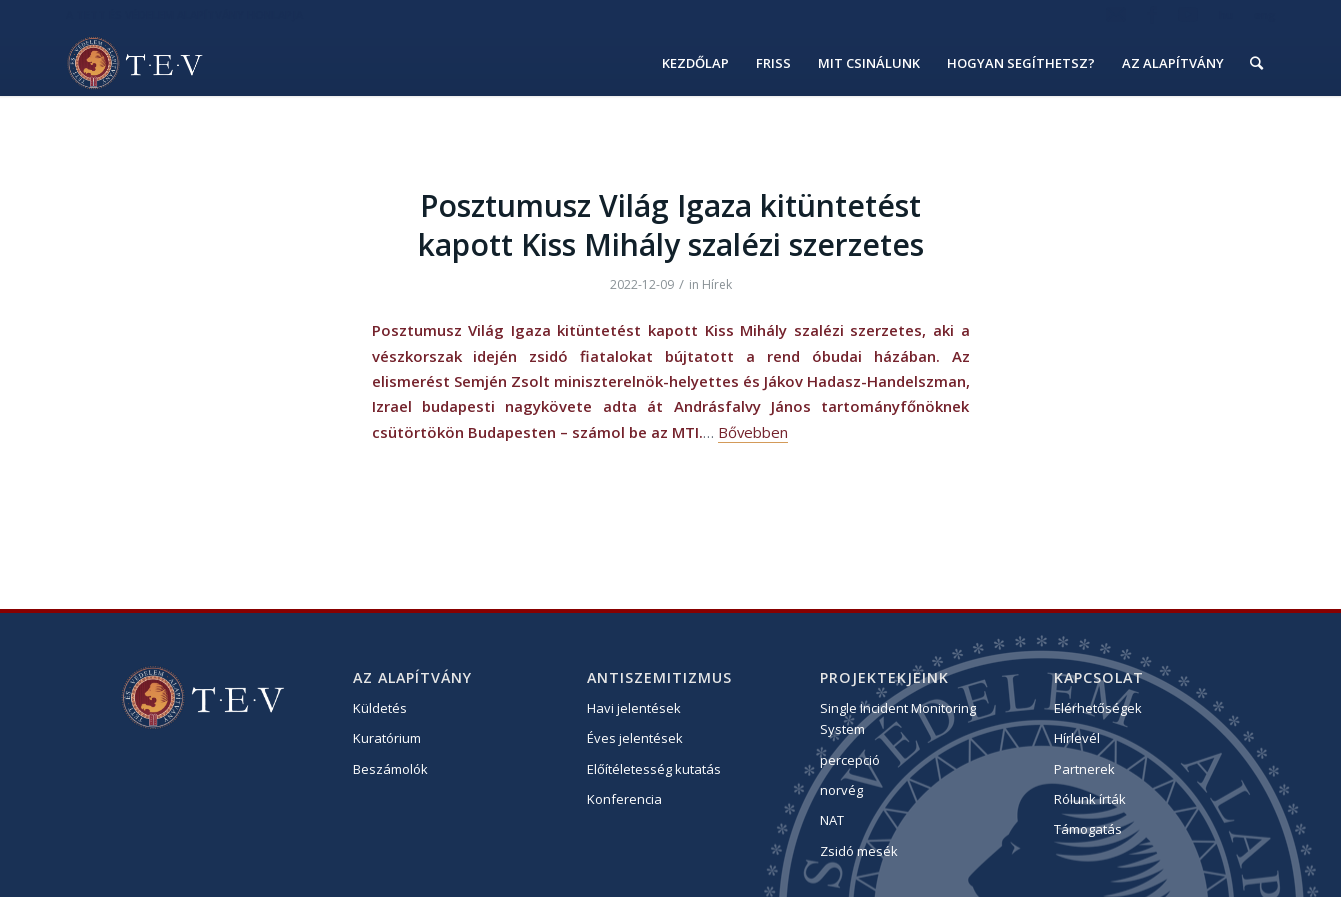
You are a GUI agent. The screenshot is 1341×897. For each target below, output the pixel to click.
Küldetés (380, 708)
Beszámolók (390, 769)
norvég (841, 790)
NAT (832, 820)
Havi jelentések (634, 708)
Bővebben (753, 432)
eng (1265, 14)
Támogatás (1088, 829)
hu (1226, 14)
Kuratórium (387, 738)
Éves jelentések (635, 738)
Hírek (717, 284)
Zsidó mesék (859, 851)
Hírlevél (1077, 738)
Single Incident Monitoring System (898, 718)
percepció (850, 760)
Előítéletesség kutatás (654, 769)
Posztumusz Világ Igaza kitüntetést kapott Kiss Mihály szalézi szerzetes (671, 225)
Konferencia (624, 799)
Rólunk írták (1090, 799)
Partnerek (1084, 769)
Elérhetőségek (1098, 708)
